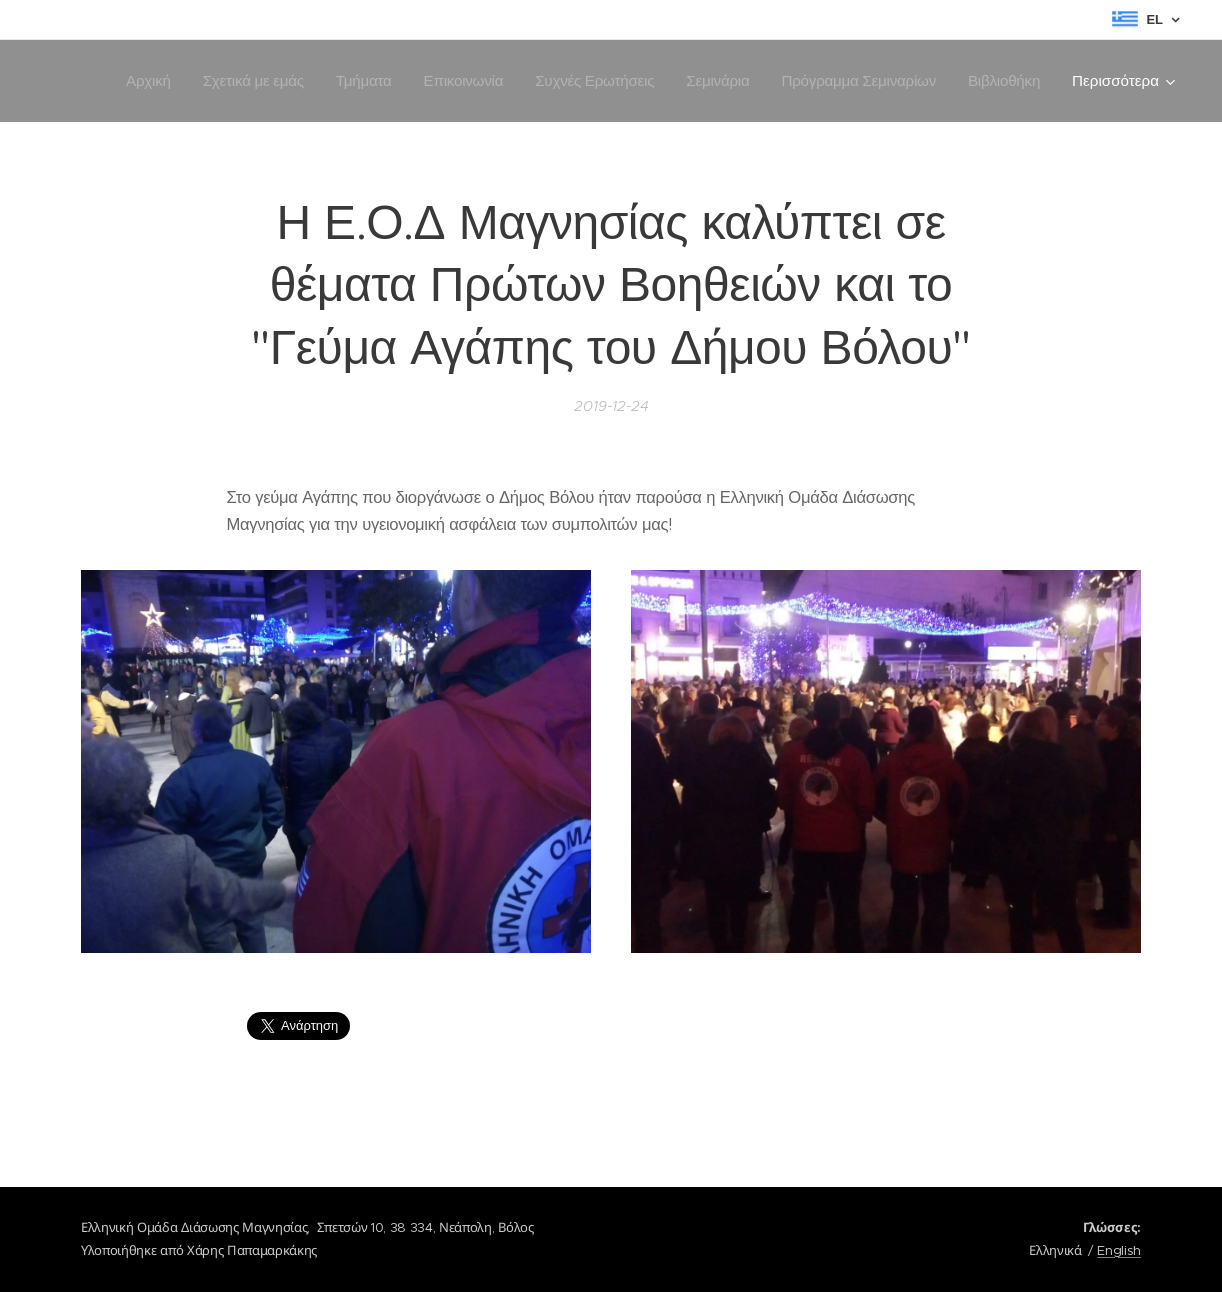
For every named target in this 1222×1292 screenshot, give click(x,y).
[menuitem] (131, 81)
